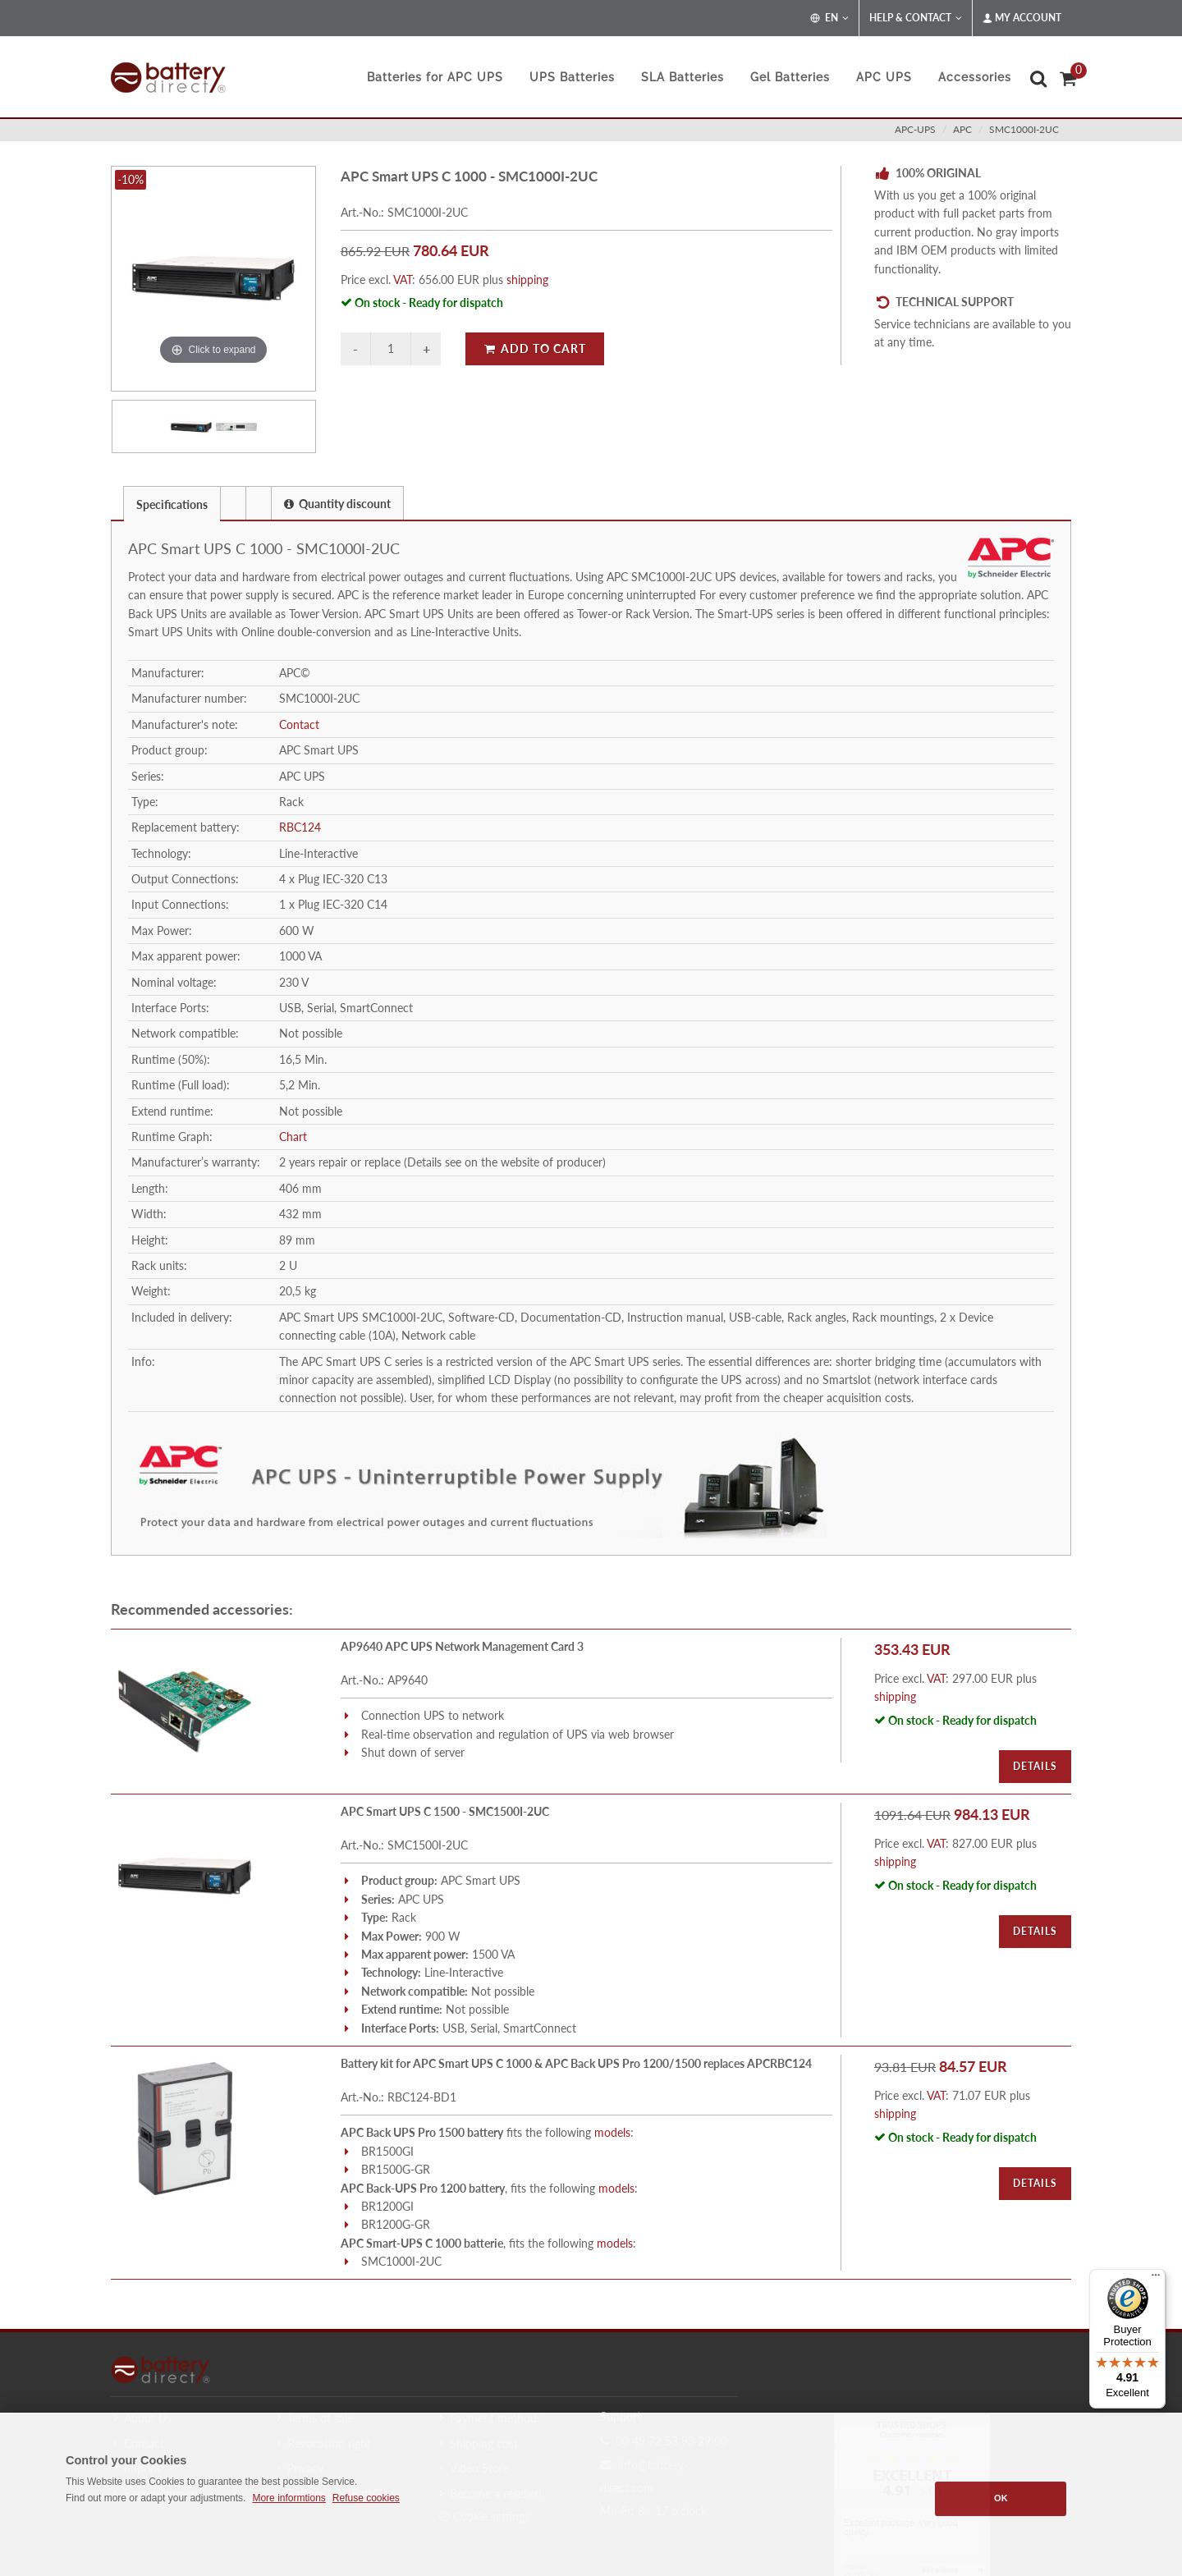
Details (1035, 1766)
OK (1001, 2498)
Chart (293, 1137)
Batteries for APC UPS (435, 77)
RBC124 (300, 827)
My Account (1022, 18)
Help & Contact (915, 18)
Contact (299, 724)
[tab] (172, 503)
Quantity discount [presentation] (337, 504)
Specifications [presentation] (172, 504)
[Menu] (1156, 2279)
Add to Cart (534, 348)
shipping (527, 279)
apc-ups (915, 129)
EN (829, 18)
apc (962, 129)
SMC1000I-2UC (1024, 129)
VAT (402, 279)
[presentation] (233, 503)
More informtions (288, 2498)
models (612, 2132)
